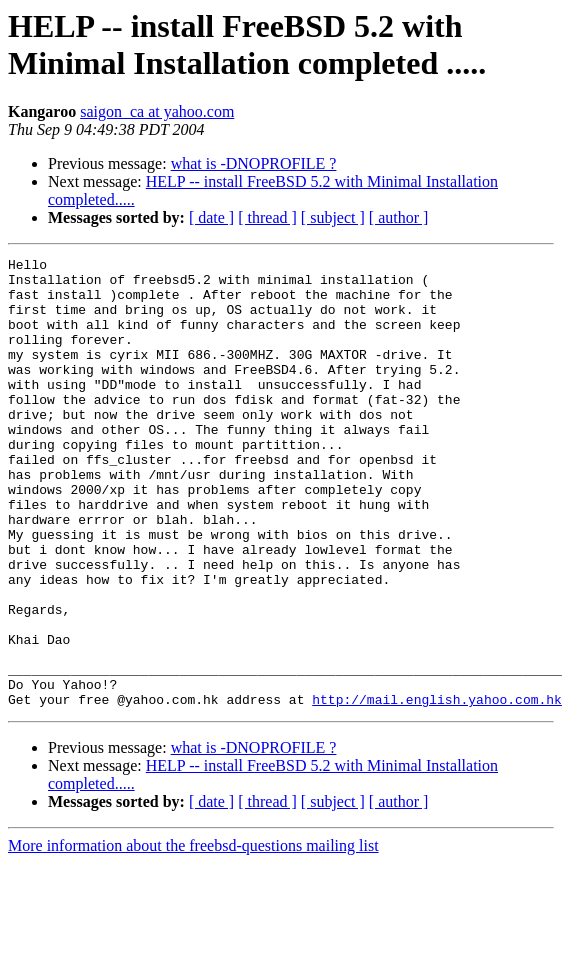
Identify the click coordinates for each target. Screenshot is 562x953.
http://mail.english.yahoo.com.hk (437, 789)
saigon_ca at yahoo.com (157, 111)
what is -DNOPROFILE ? (254, 163)
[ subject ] (333, 217)
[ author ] (399, 217)
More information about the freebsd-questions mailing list (193, 935)
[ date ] (211, 217)
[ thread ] (267, 217)
